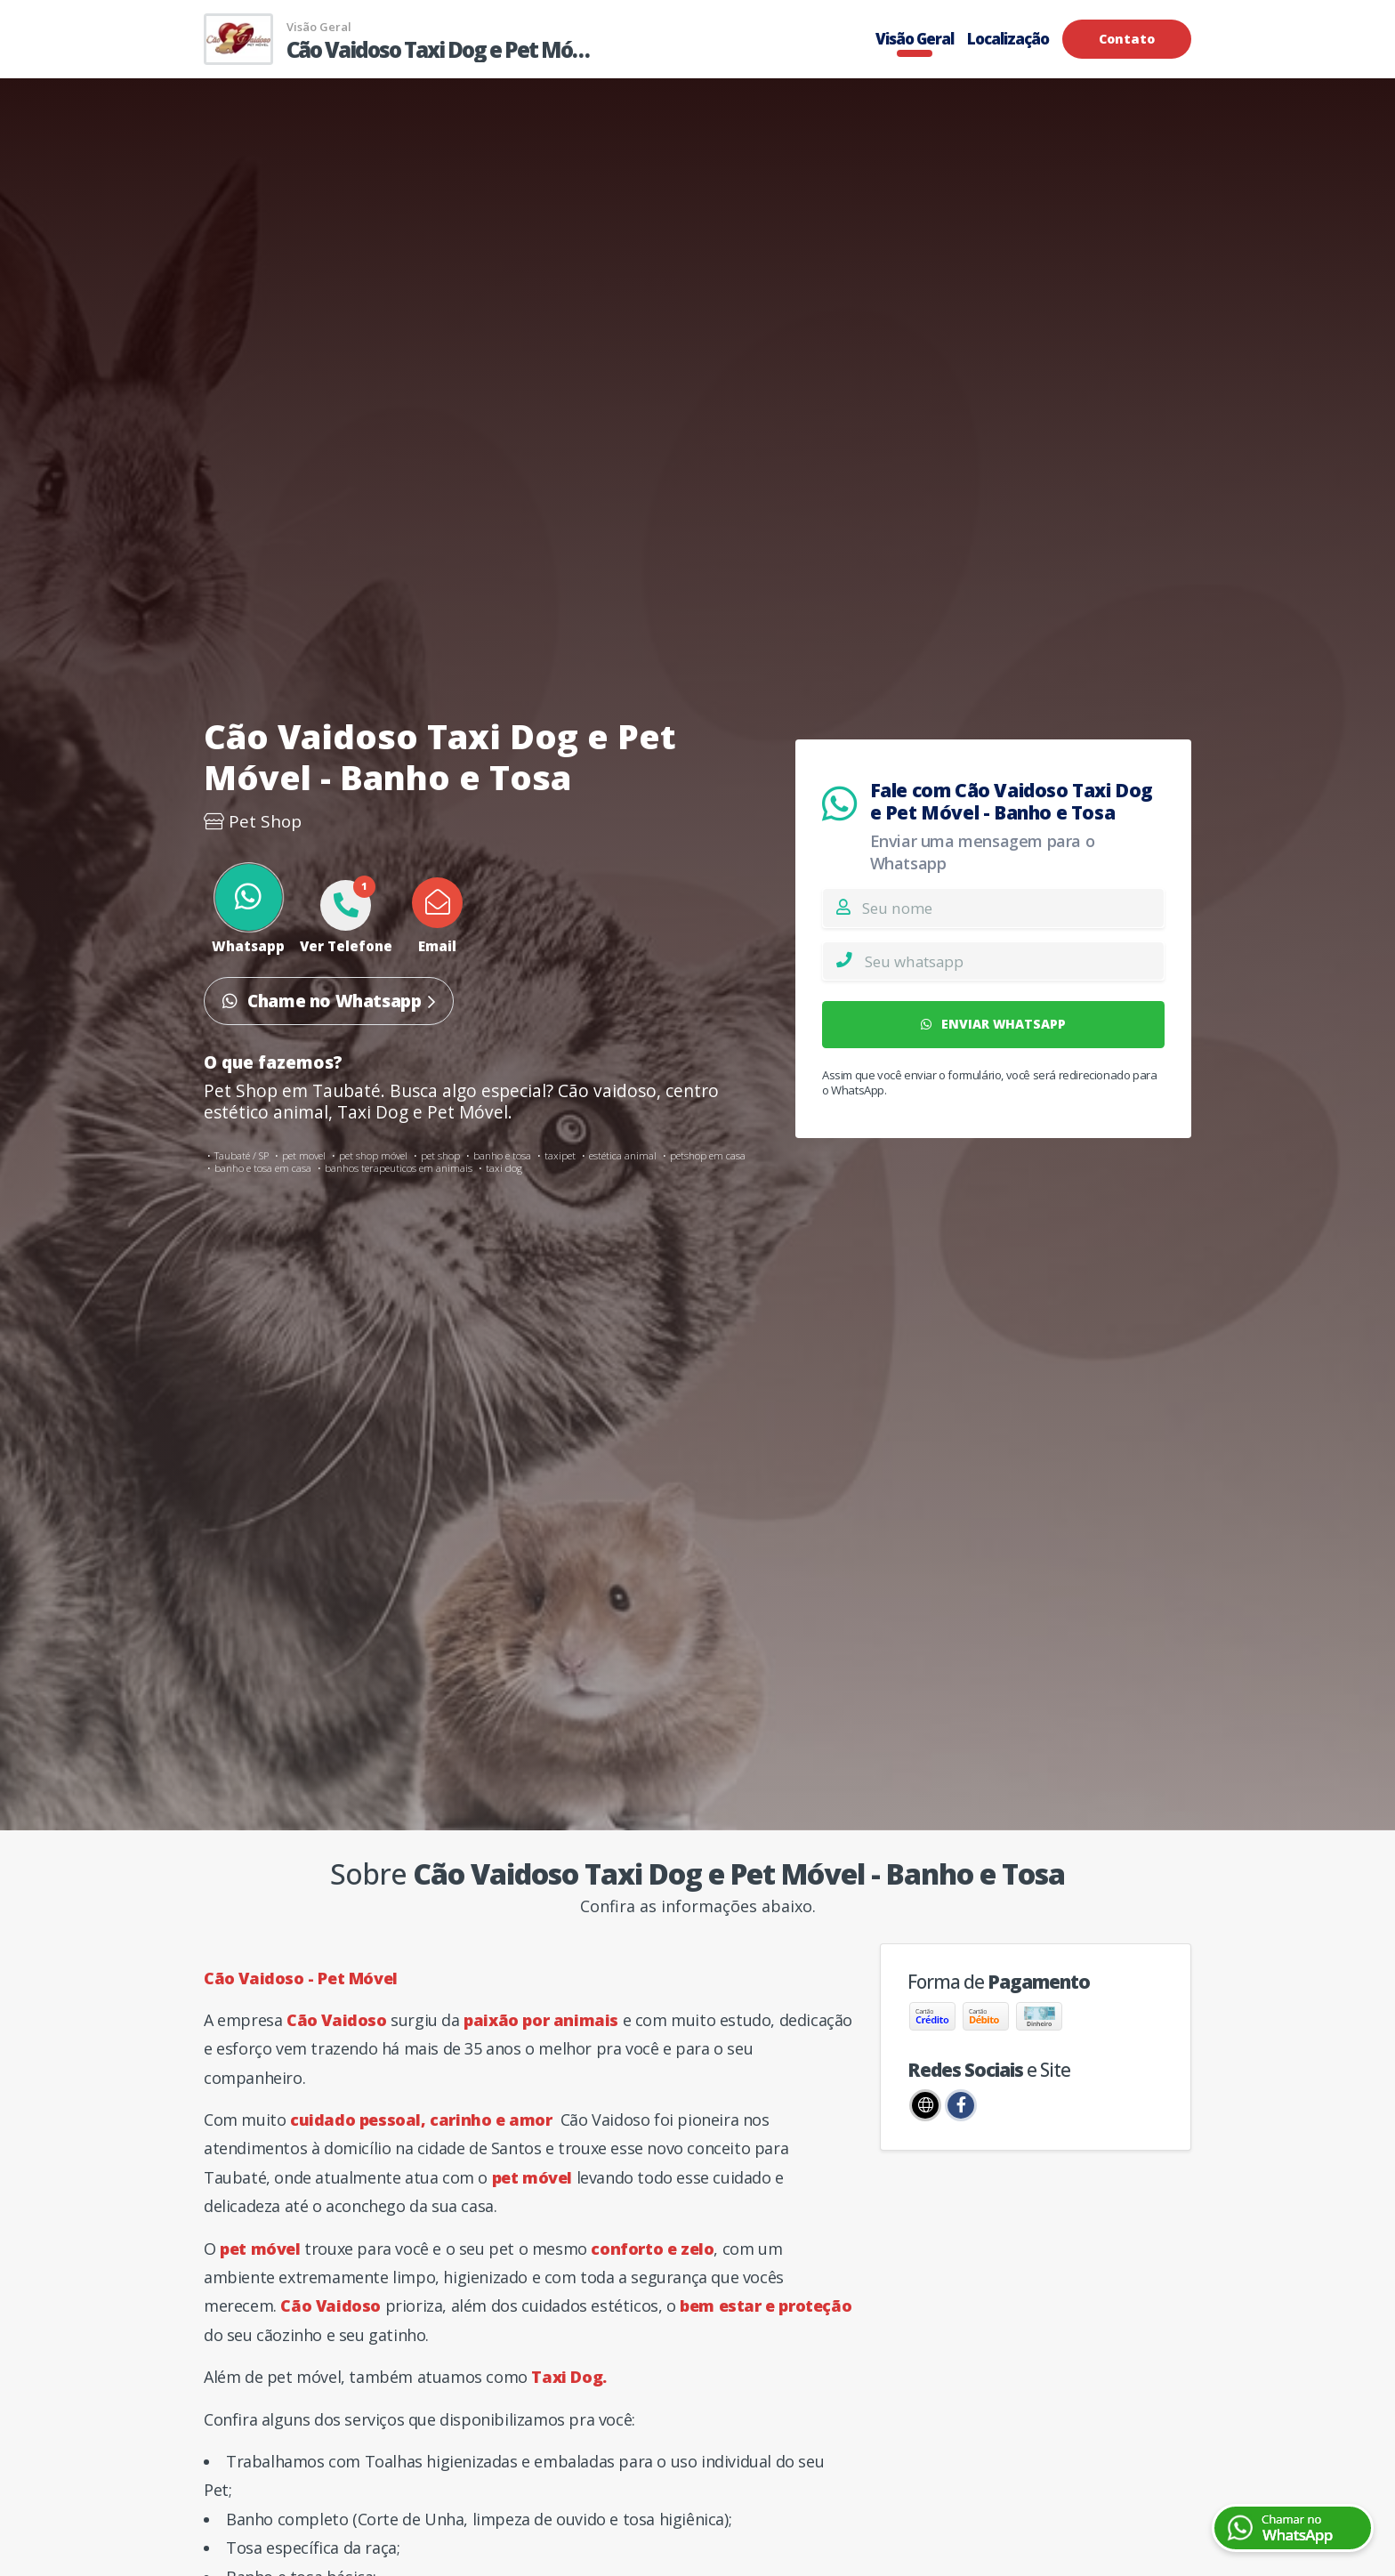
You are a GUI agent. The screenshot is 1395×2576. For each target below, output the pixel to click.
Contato (1127, 38)
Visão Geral (914, 38)
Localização (1008, 38)
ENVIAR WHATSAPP (994, 1023)
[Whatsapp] (1014, 961)
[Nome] (1013, 907)
